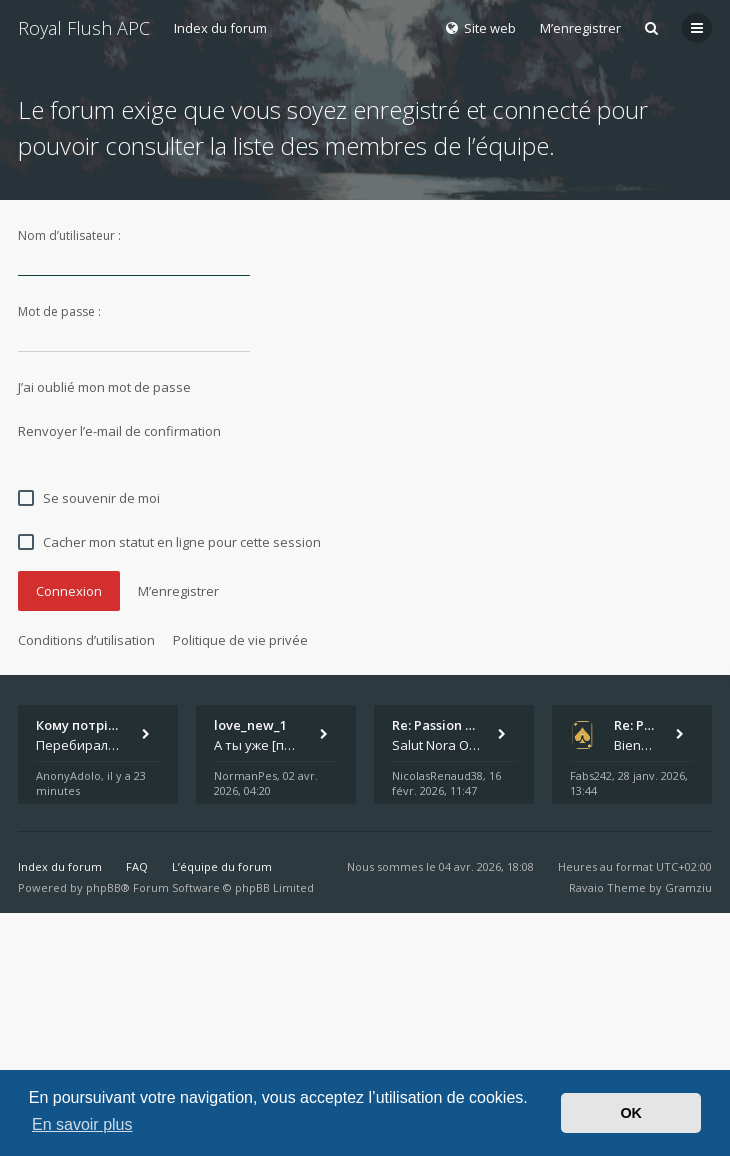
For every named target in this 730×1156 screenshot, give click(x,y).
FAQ (137, 866)
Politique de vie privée (240, 640)
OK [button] (631, 1113)
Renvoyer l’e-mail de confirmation (119, 431)
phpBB (103, 887)
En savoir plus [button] (82, 1124)
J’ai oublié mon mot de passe (104, 387)
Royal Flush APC (84, 28)
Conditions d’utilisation (86, 640)
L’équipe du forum (222, 866)
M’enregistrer (580, 28)
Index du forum (220, 28)
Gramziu (688, 887)
